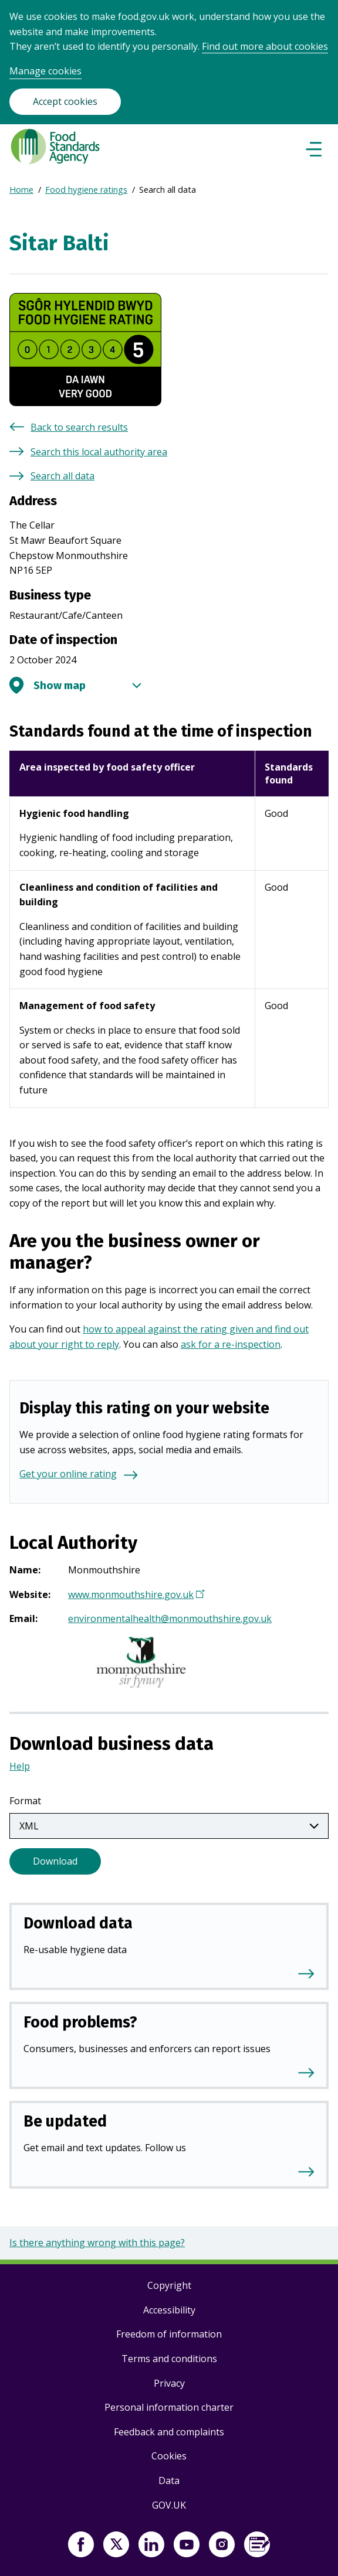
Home (21, 189)
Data (169, 2480)
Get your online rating (68, 1473)
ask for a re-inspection (230, 1344)
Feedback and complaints (169, 2431)
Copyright (169, 2285)
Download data (78, 1923)
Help (19, 1766)
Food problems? (80, 2022)
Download (55, 1861)
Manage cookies (45, 70)
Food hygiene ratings (86, 189)
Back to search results (79, 427)
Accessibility (169, 2310)
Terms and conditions (169, 2358)
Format (25, 1800)
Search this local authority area (99, 451)
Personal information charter (169, 2407)
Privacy (169, 2383)
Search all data (62, 475)
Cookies (169, 2455)
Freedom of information (169, 2334)
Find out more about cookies (265, 46)
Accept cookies (65, 101)
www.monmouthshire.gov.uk (134, 1595)
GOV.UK (169, 2505)
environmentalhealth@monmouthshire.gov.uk (170, 1618)
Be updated (65, 2121)
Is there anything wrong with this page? (97, 2242)
